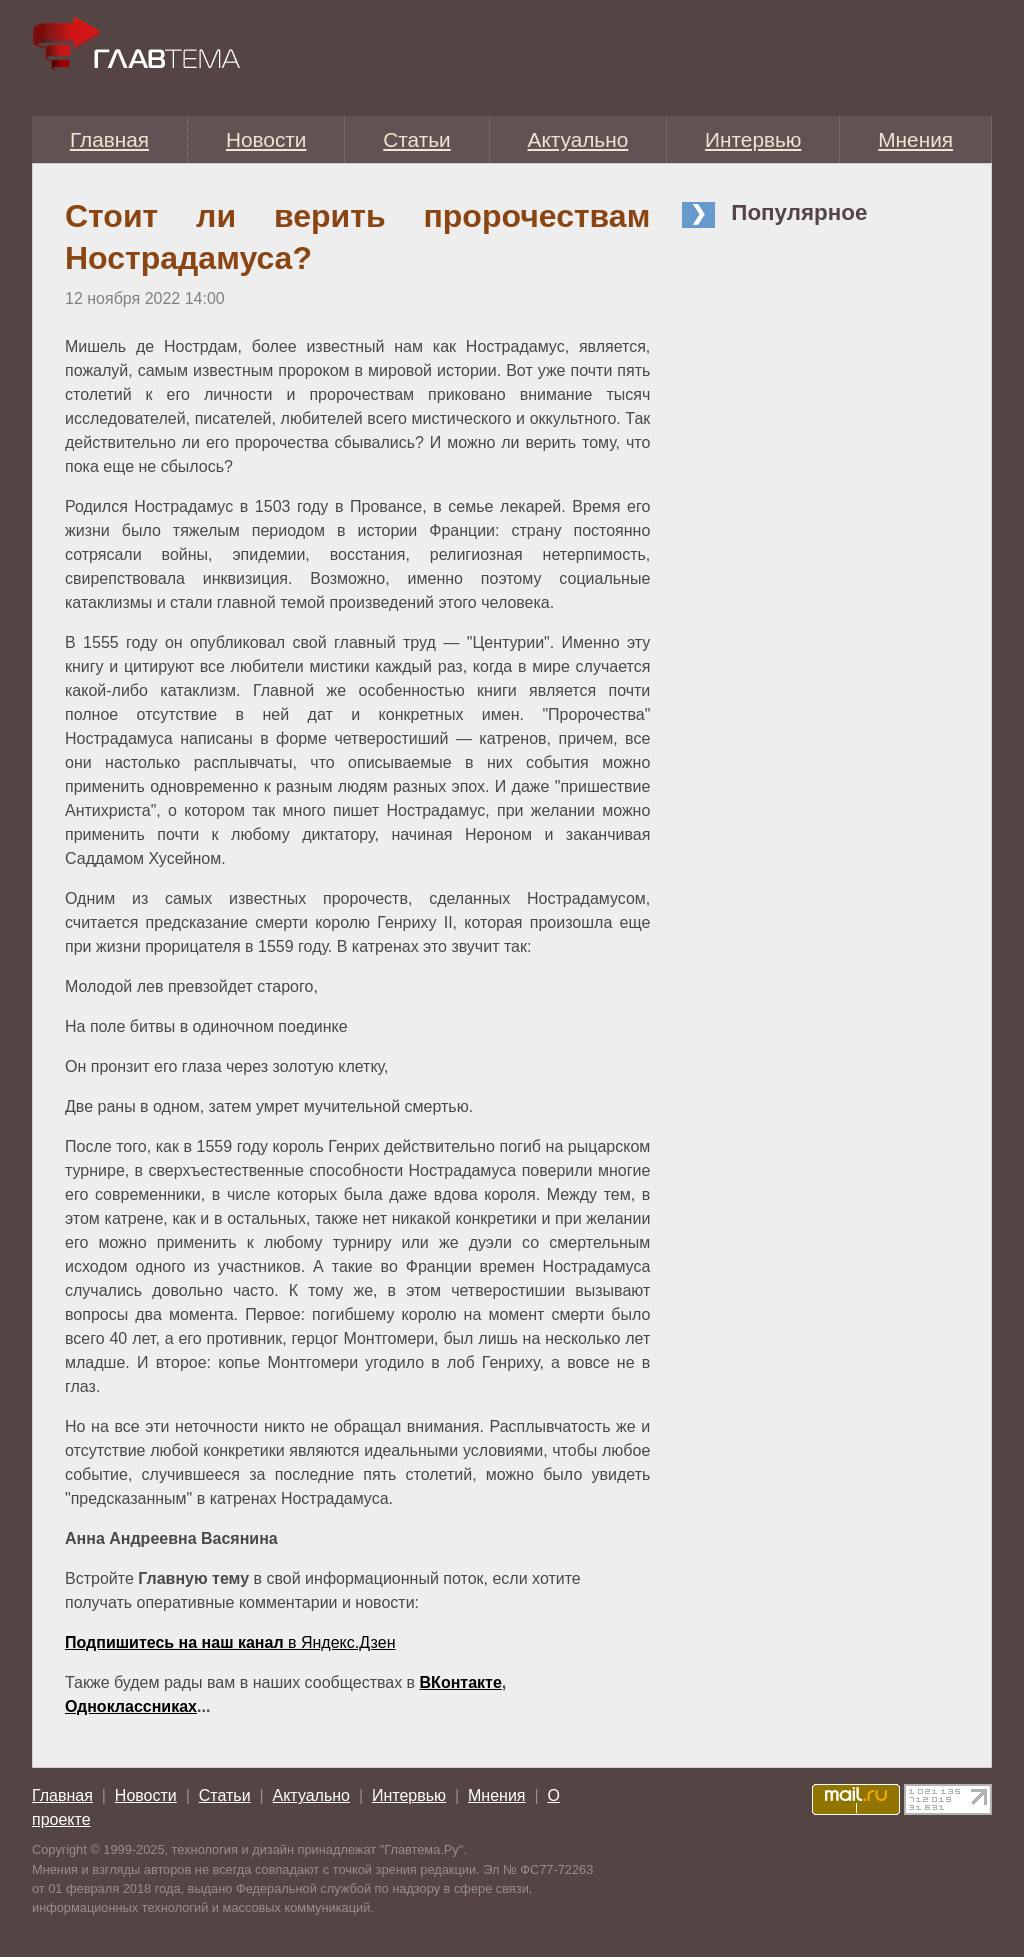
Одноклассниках (131, 1706)
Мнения (915, 139)
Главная (109, 139)
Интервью (753, 139)
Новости (266, 139)
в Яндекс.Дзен (230, 1642)
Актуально (578, 139)
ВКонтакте (461, 1682)
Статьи (416, 139)
